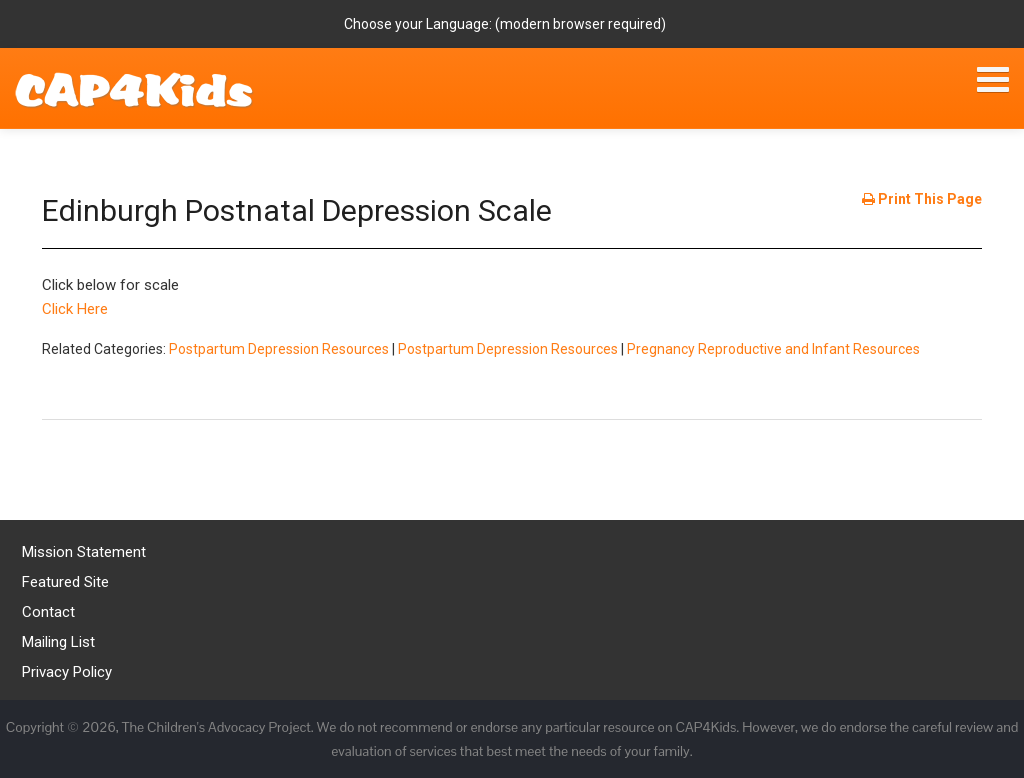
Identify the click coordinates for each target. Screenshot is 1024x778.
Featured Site (65, 582)
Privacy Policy (67, 672)
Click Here (75, 309)
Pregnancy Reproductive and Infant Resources (773, 349)
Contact (48, 612)
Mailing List (58, 642)
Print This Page (922, 199)
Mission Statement (84, 552)
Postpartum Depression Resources (279, 349)
